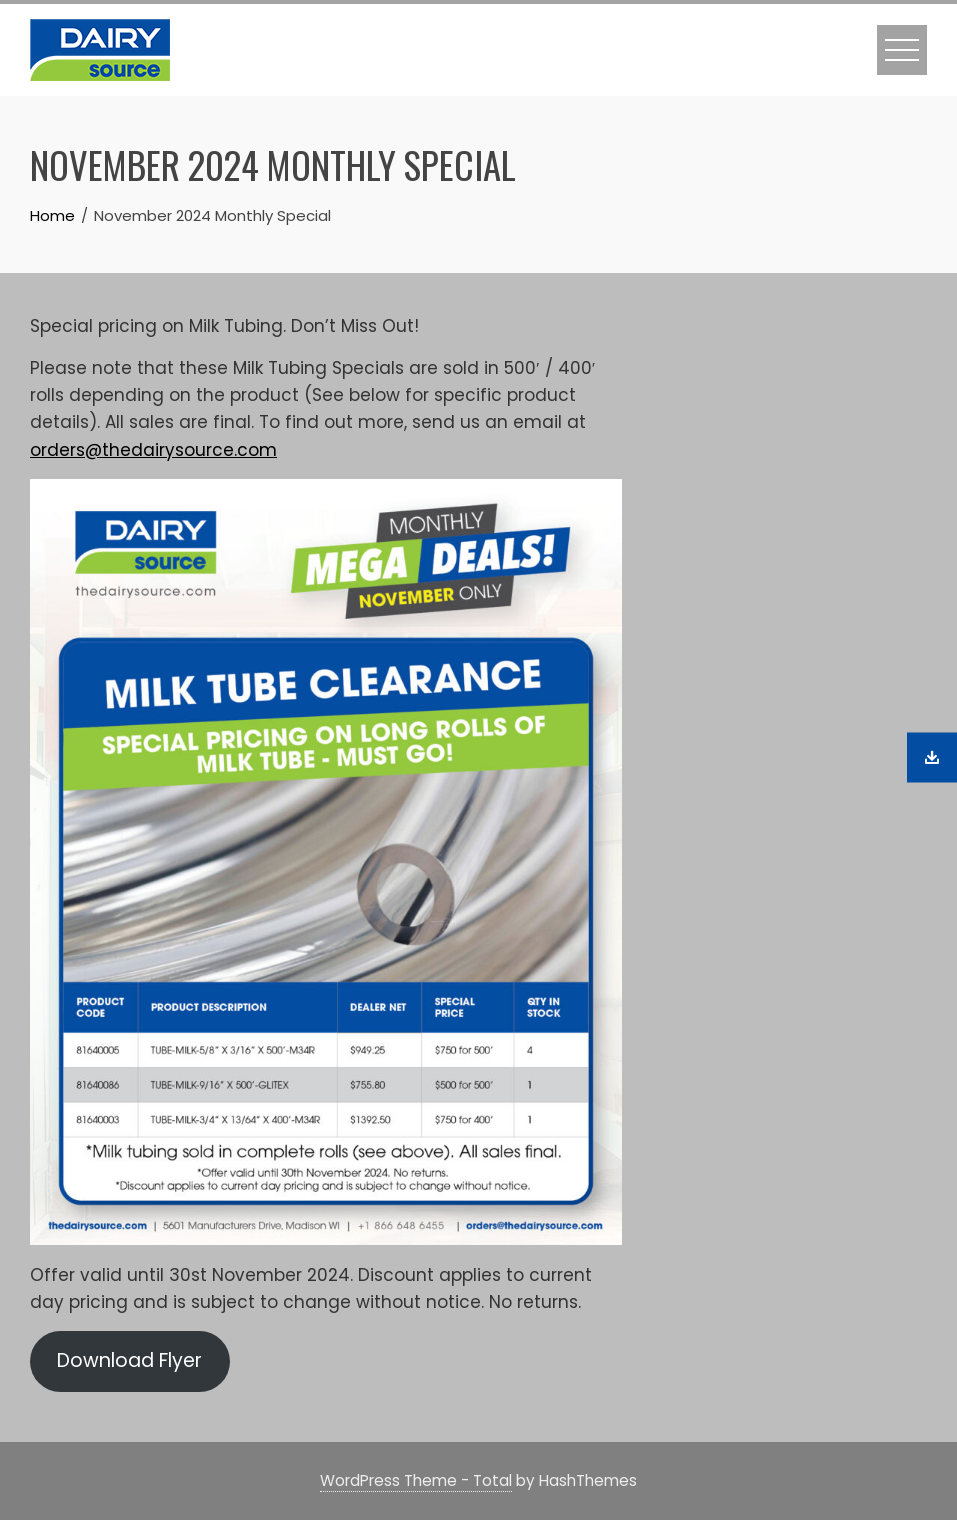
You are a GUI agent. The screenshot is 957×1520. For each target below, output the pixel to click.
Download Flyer (129, 1360)
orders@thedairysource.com (153, 450)
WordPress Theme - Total (416, 1480)
